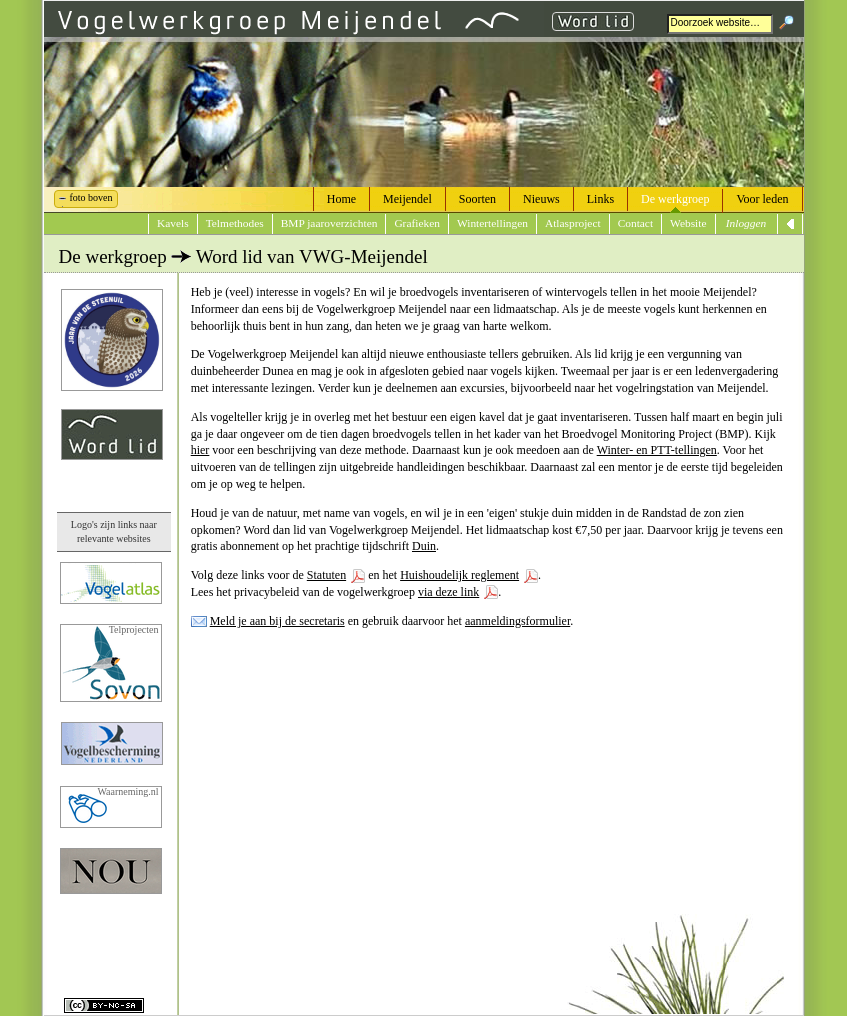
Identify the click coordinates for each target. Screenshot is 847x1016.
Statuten (326, 575)
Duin (424, 546)
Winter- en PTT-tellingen (657, 450)
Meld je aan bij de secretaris (277, 621)
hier (200, 450)
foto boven (91, 197)
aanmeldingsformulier (517, 621)
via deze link (448, 592)
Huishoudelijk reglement (459, 575)
